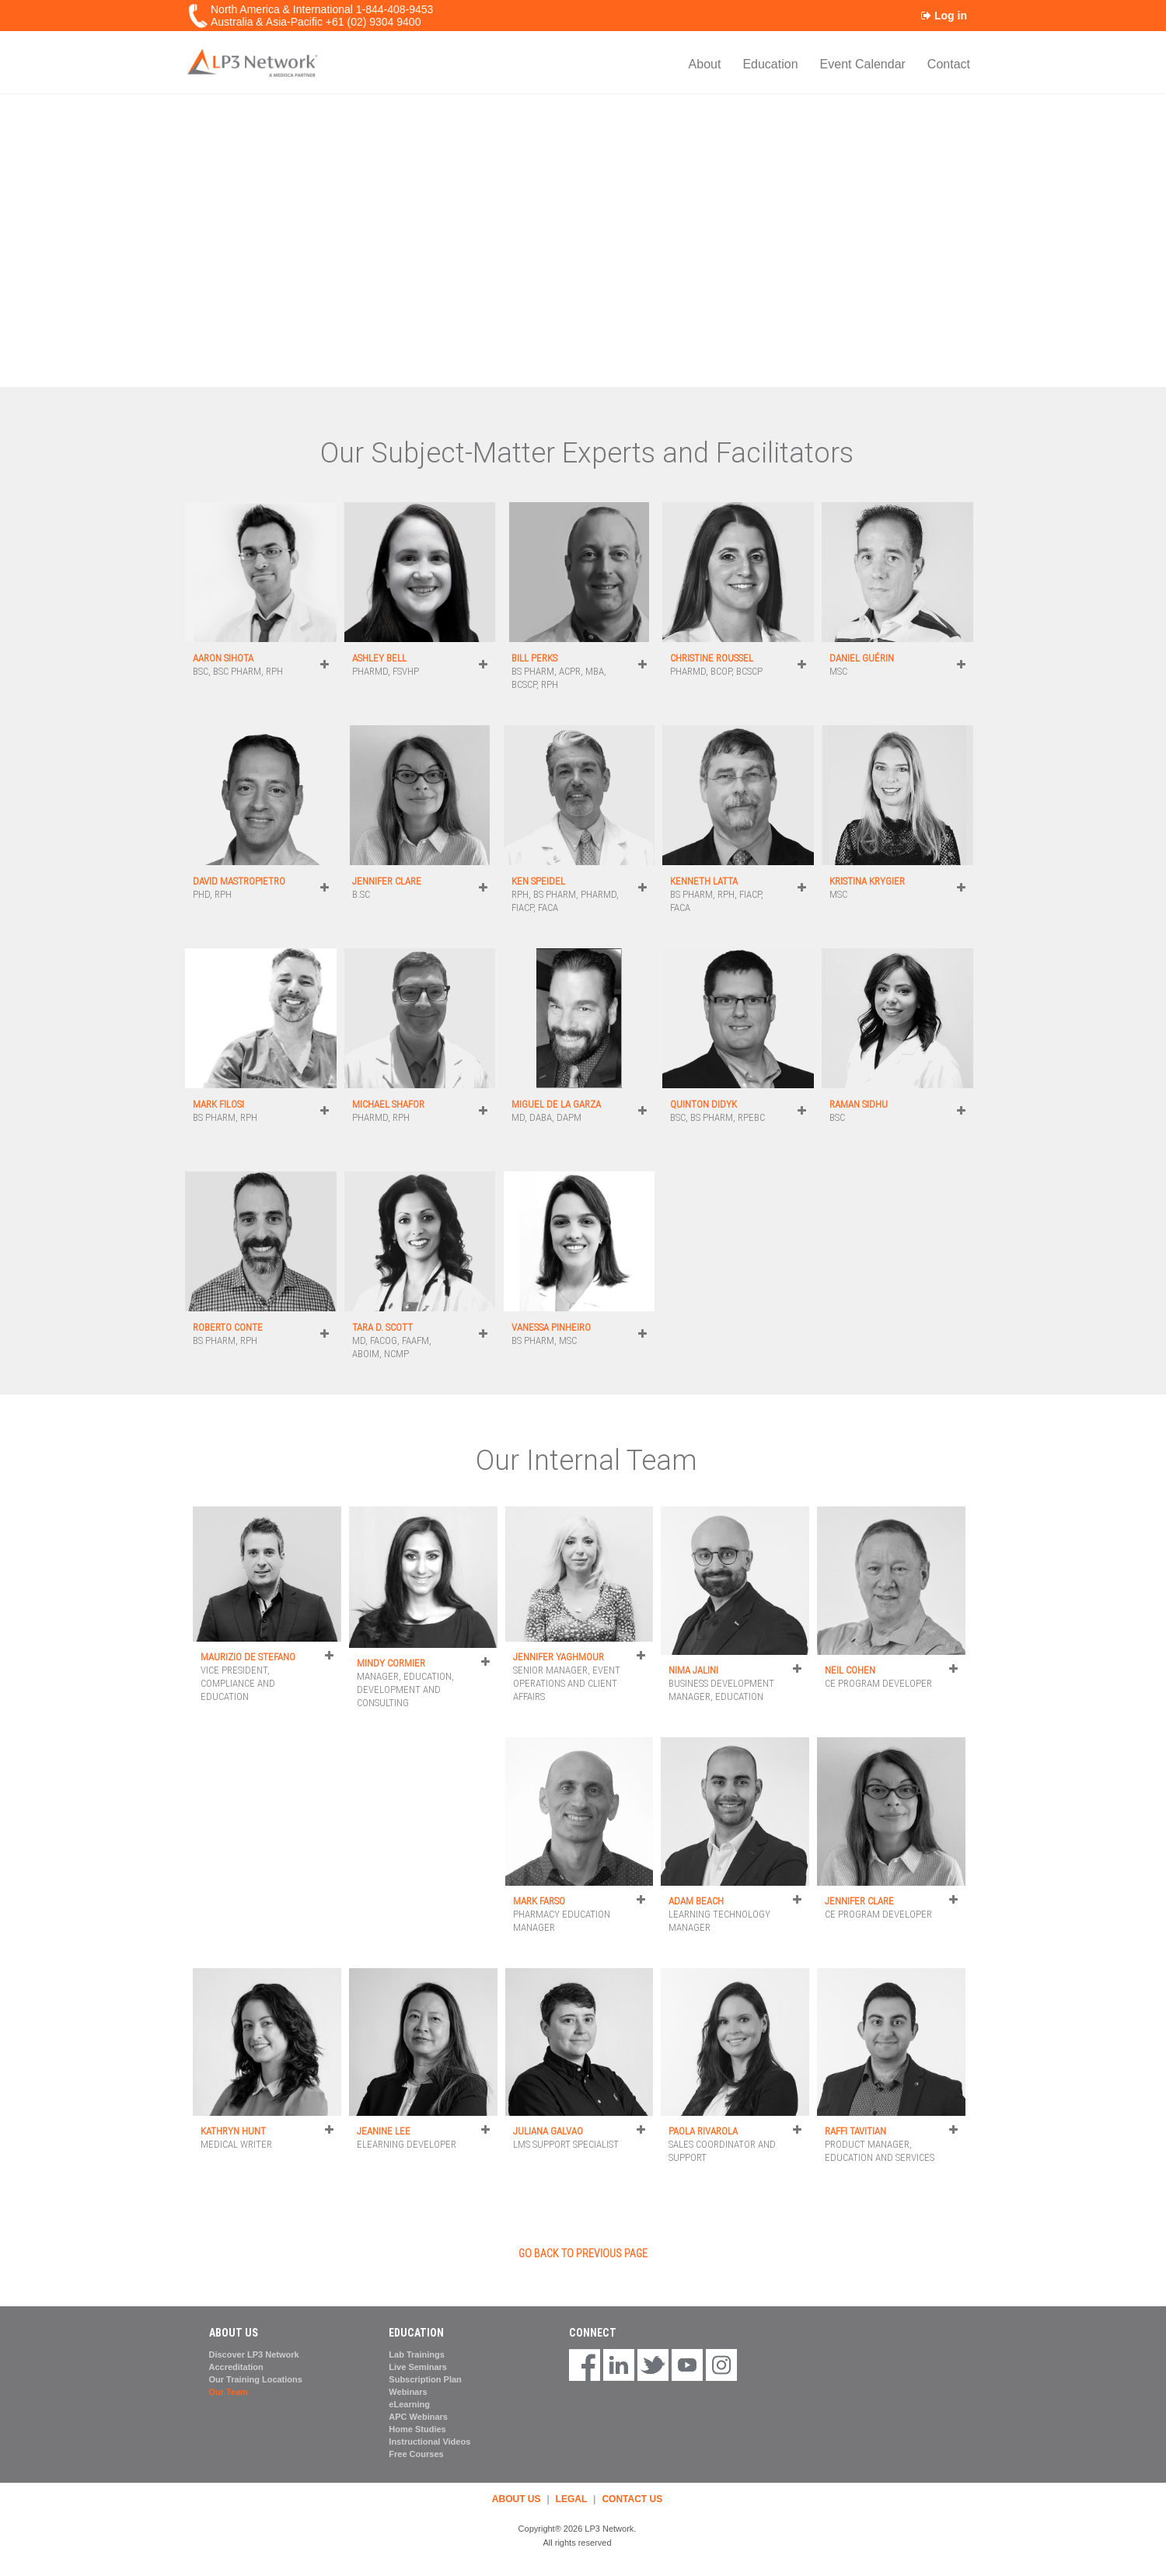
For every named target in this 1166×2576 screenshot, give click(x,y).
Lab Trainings (417, 2354)
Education (770, 64)
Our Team (229, 2391)
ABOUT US (516, 2499)
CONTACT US (632, 2499)
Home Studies (417, 2429)
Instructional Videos (429, 2441)
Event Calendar (863, 64)
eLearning (409, 2404)
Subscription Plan (425, 2379)
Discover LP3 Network (254, 2354)
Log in (944, 15)
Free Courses (416, 2454)
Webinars (408, 2391)
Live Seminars (418, 2367)
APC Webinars (418, 2416)
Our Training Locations (255, 2379)
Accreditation (236, 2367)
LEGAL (572, 2499)
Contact (948, 64)
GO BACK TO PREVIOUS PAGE (583, 2253)
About (705, 64)
